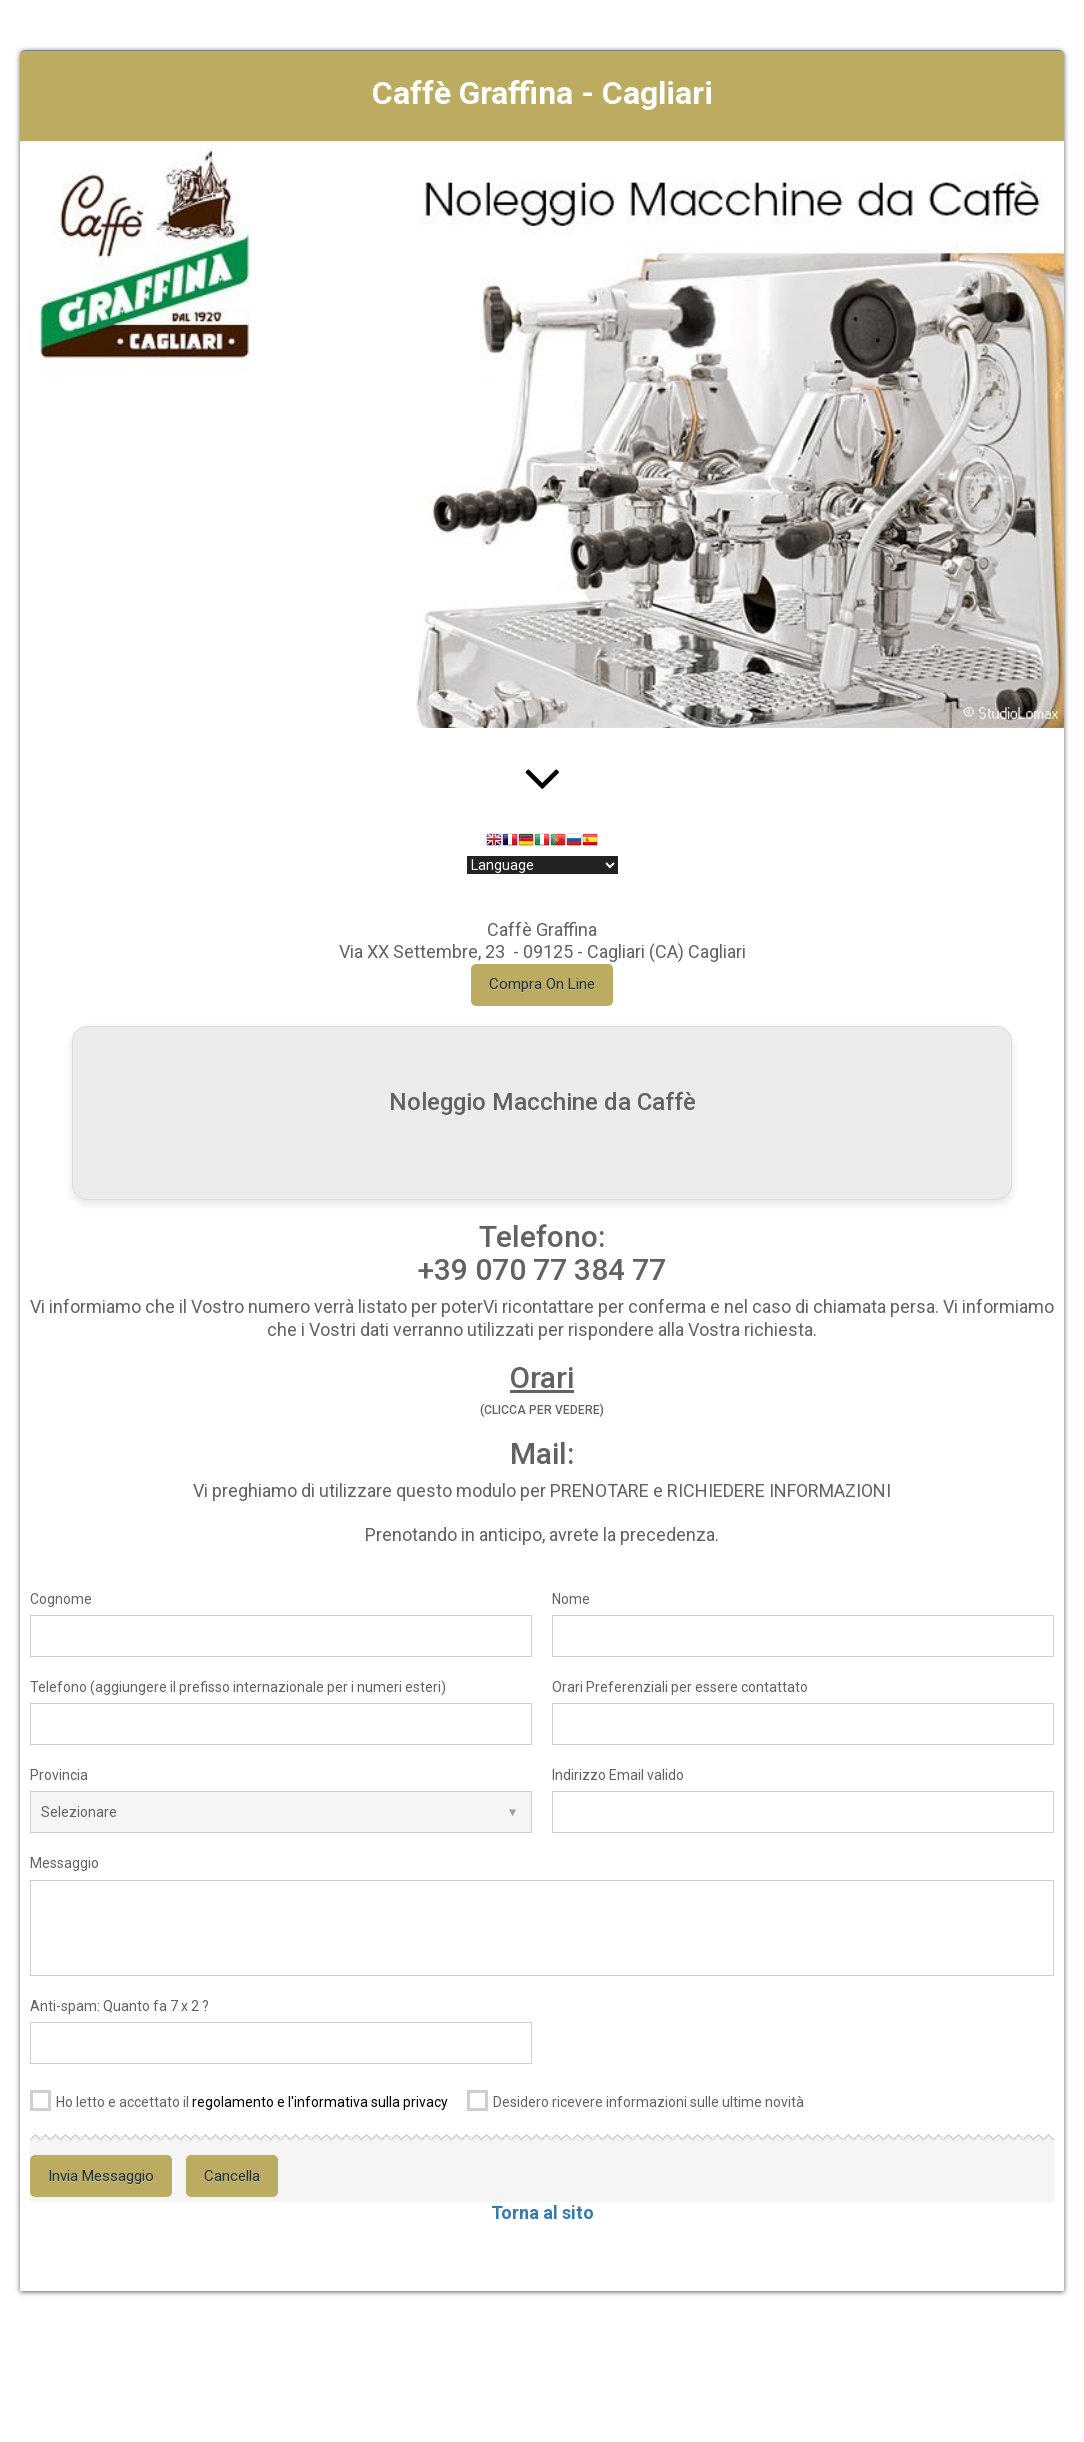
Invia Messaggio (101, 2176)
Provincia (59, 1775)
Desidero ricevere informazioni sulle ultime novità (635, 2098)
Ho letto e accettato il (239, 2098)
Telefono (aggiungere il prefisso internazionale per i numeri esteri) (238, 1687)
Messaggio (64, 1863)
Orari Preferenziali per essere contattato (680, 1687)
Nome (571, 1599)
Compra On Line (542, 984)
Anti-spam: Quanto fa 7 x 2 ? (119, 2006)
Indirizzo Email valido (618, 1775)
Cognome (61, 1599)
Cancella (232, 2176)
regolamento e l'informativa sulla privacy (320, 2102)
